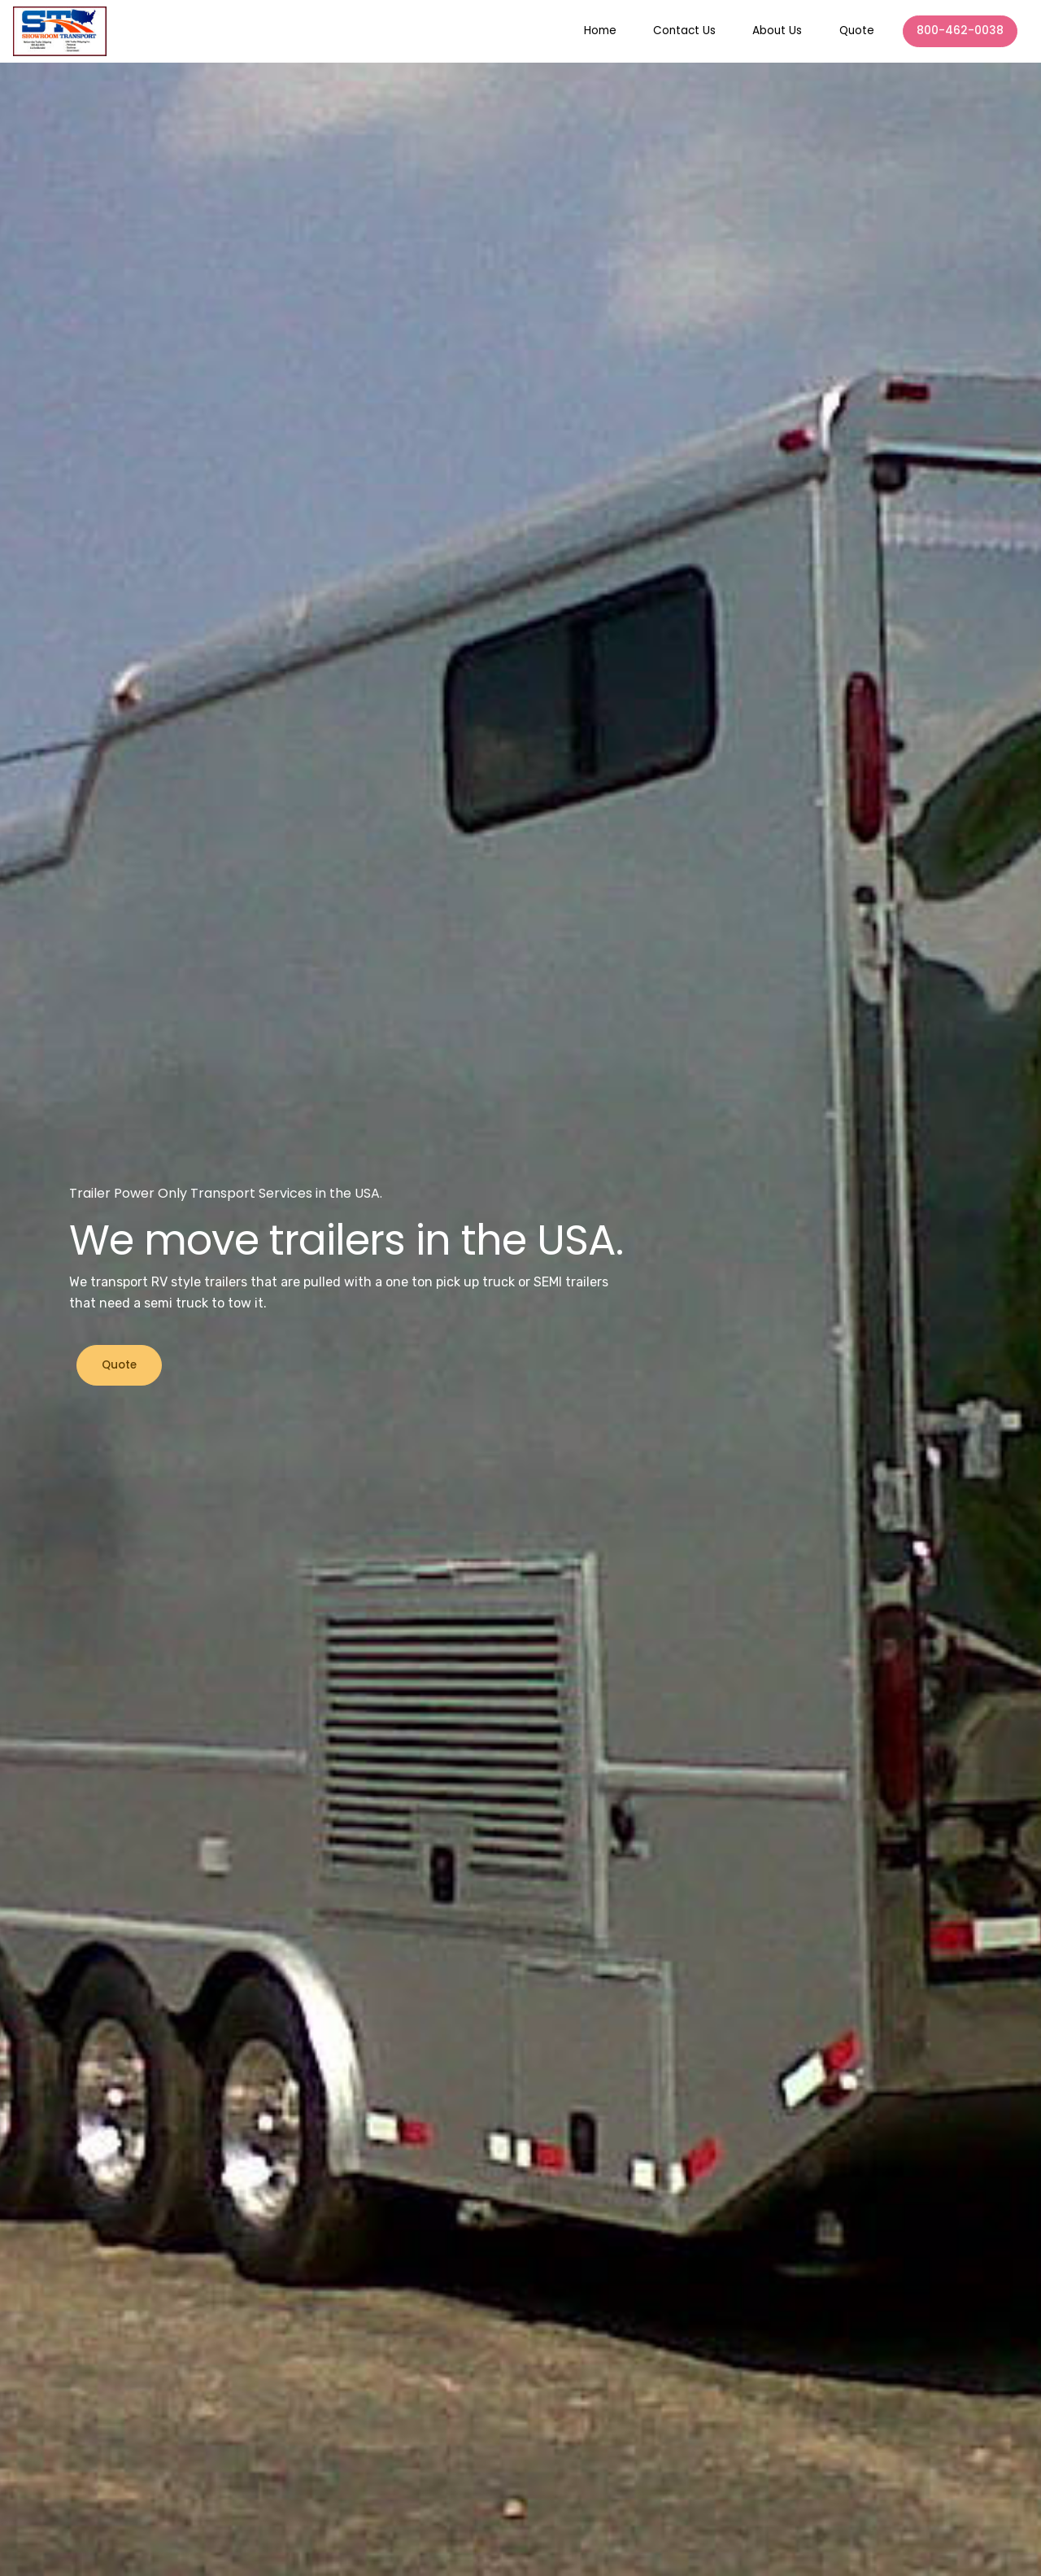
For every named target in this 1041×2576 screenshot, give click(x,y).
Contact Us (684, 30)
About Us (777, 30)
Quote (856, 30)
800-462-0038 (960, 30)
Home (600, 30)
